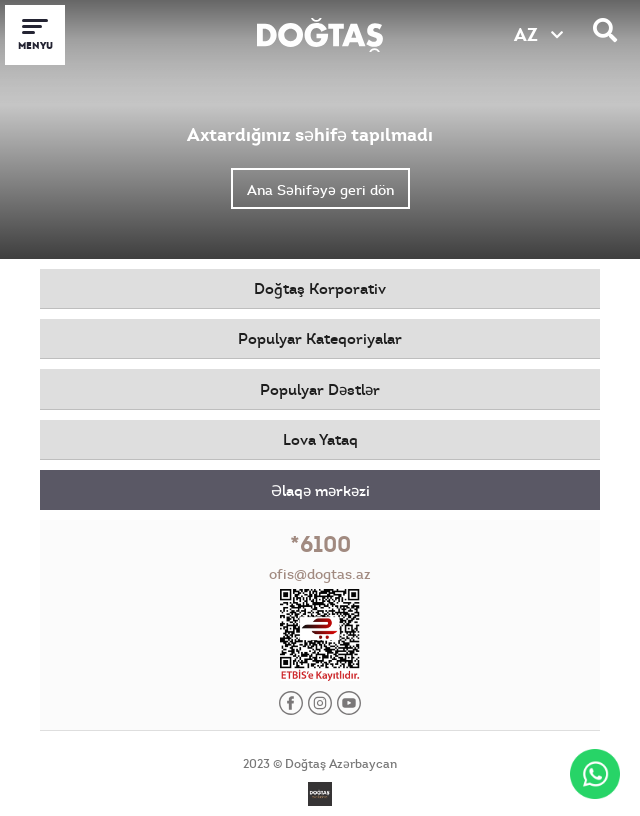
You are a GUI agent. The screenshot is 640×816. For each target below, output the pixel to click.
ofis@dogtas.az (320, 574)
